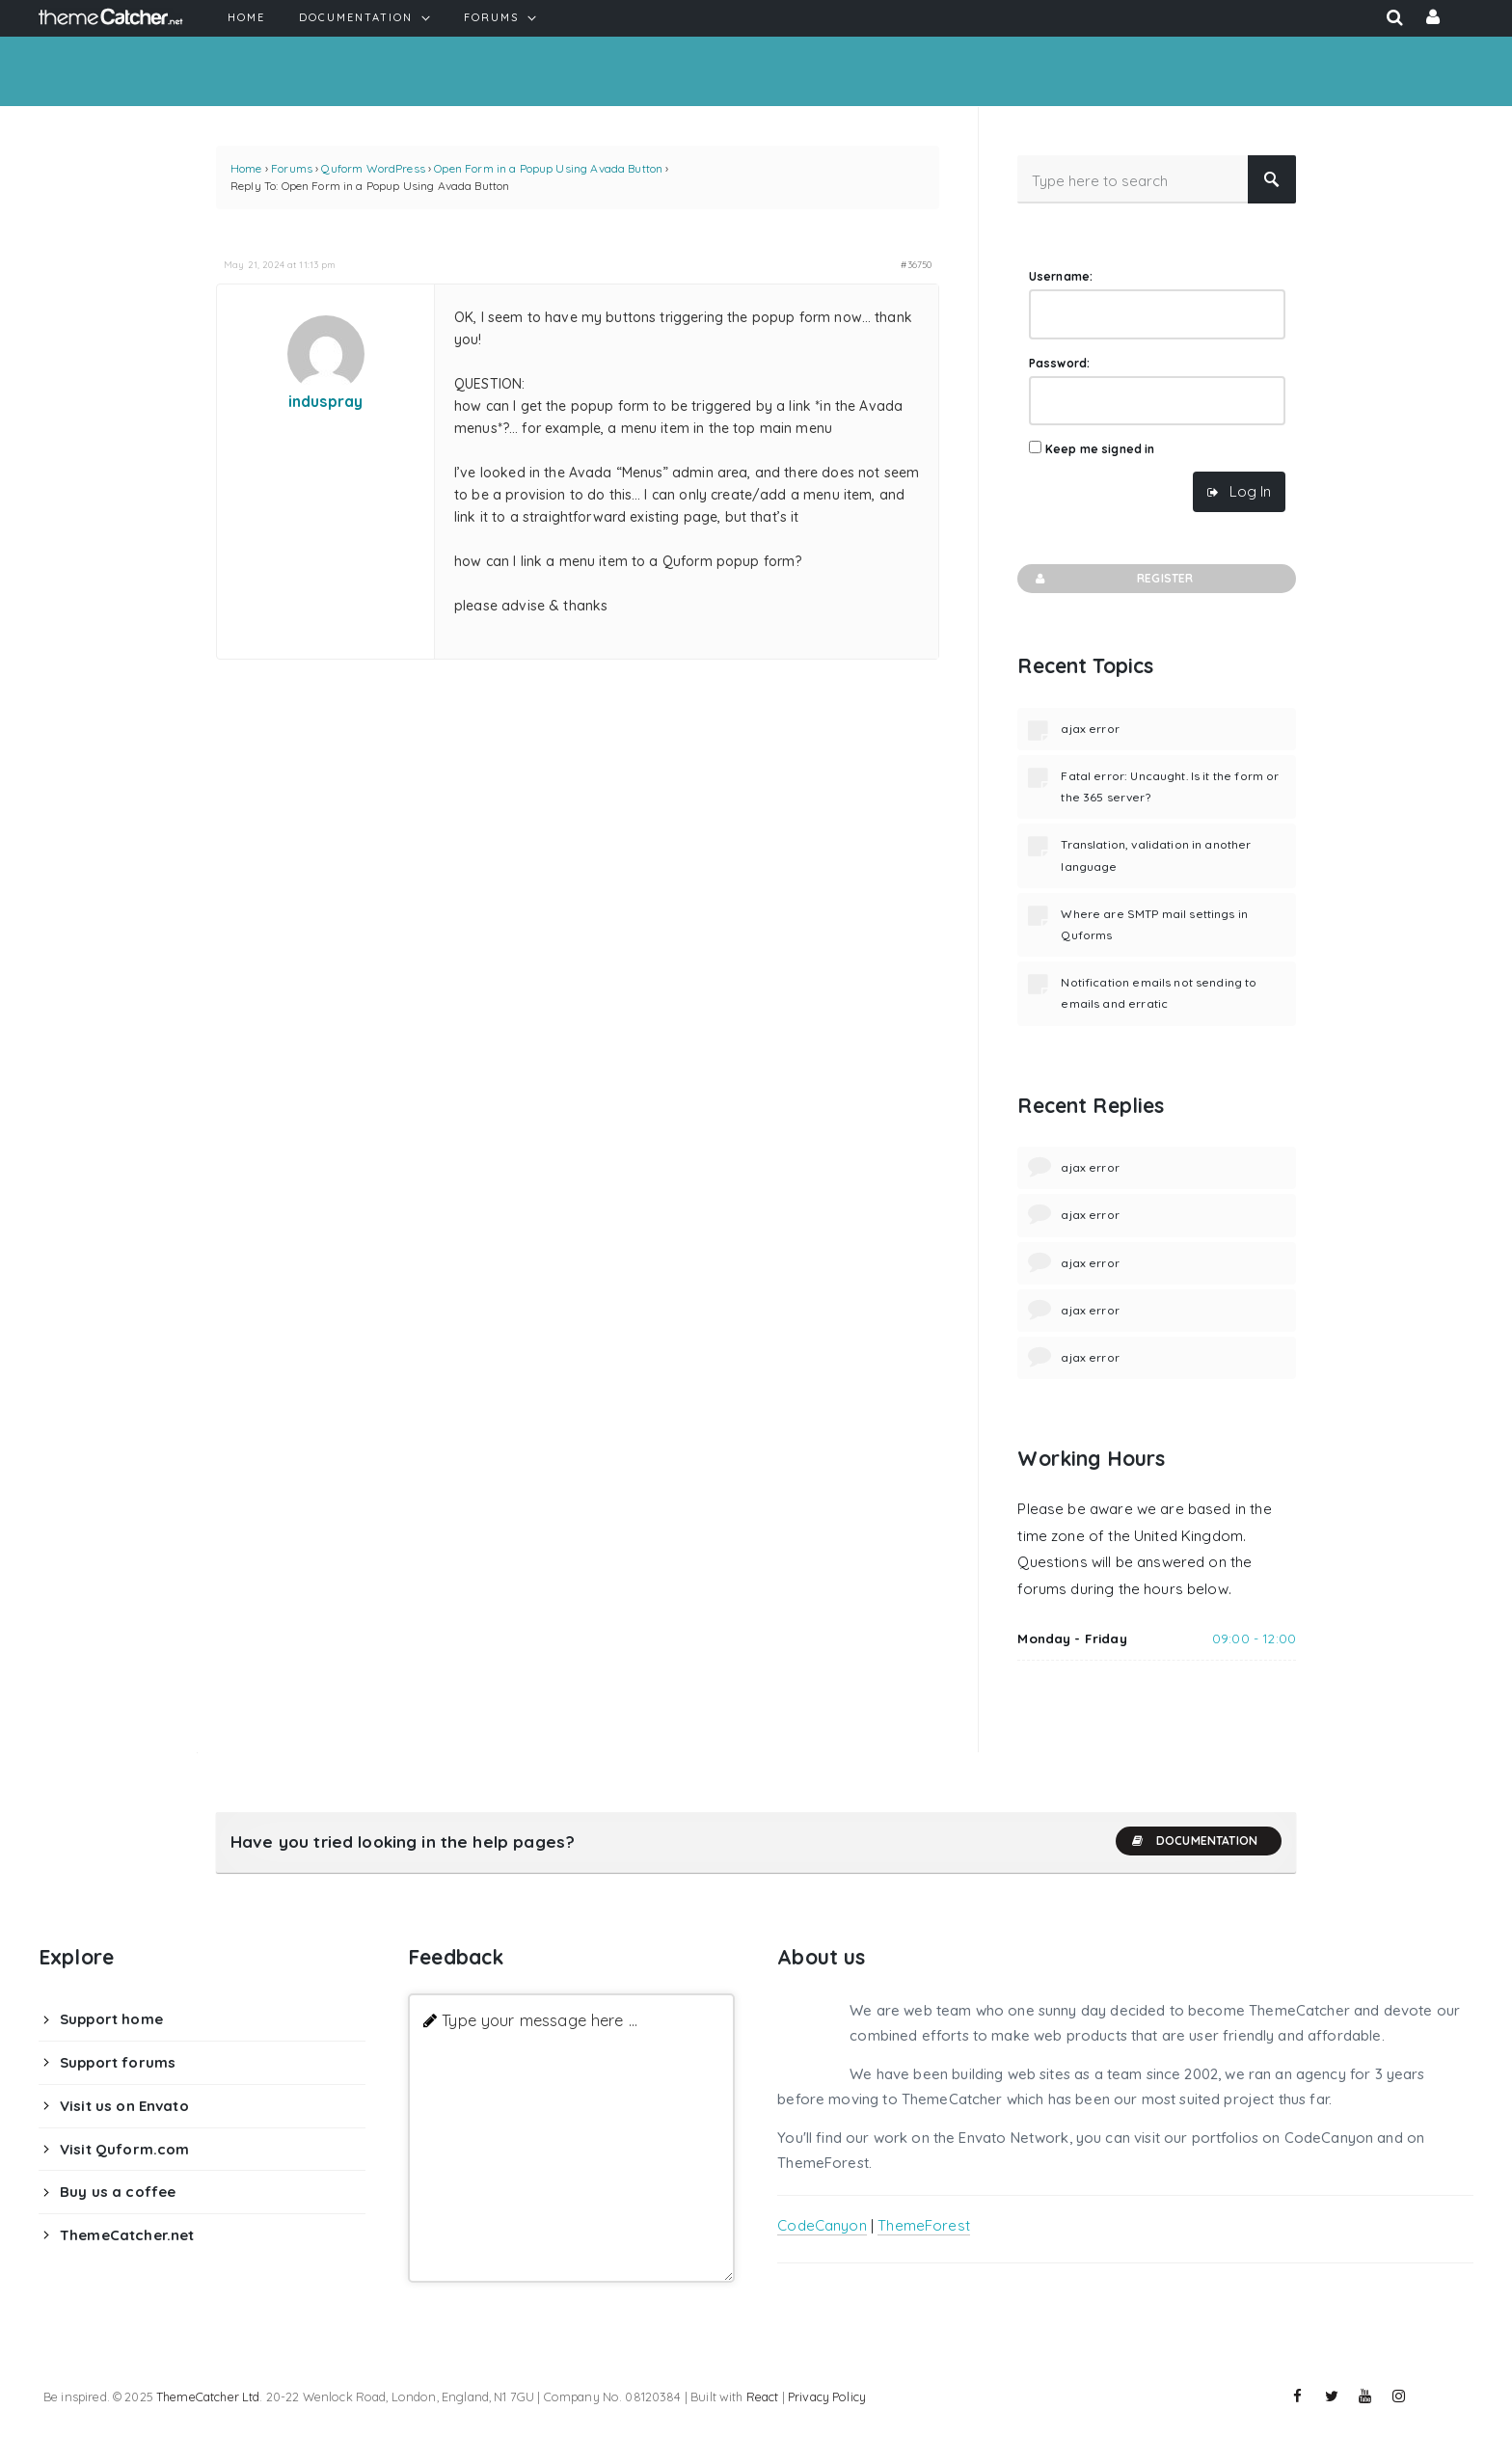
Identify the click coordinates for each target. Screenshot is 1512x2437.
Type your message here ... (539, 2020)
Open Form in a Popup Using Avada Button (548, 168)
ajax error (1090, 728)
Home (246, 168)
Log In (1250, 491)
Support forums (118, 2062)
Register (1112, 578)
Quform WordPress (372, 168)
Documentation (1193, 1841)
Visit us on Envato (124, 2106)
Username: (1061, 276)
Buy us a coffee (118, 2191)
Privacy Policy (827, 2396)
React (762, 2396)
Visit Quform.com (124, 2149)
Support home (111, 2019)
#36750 (916, 264)
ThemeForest (924, 2225)
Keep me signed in (1100, 449)
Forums (291, 168)
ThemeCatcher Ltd (207, 2396)
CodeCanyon (822, 2225)
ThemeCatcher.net (127, 2235)
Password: (1059, 363)
